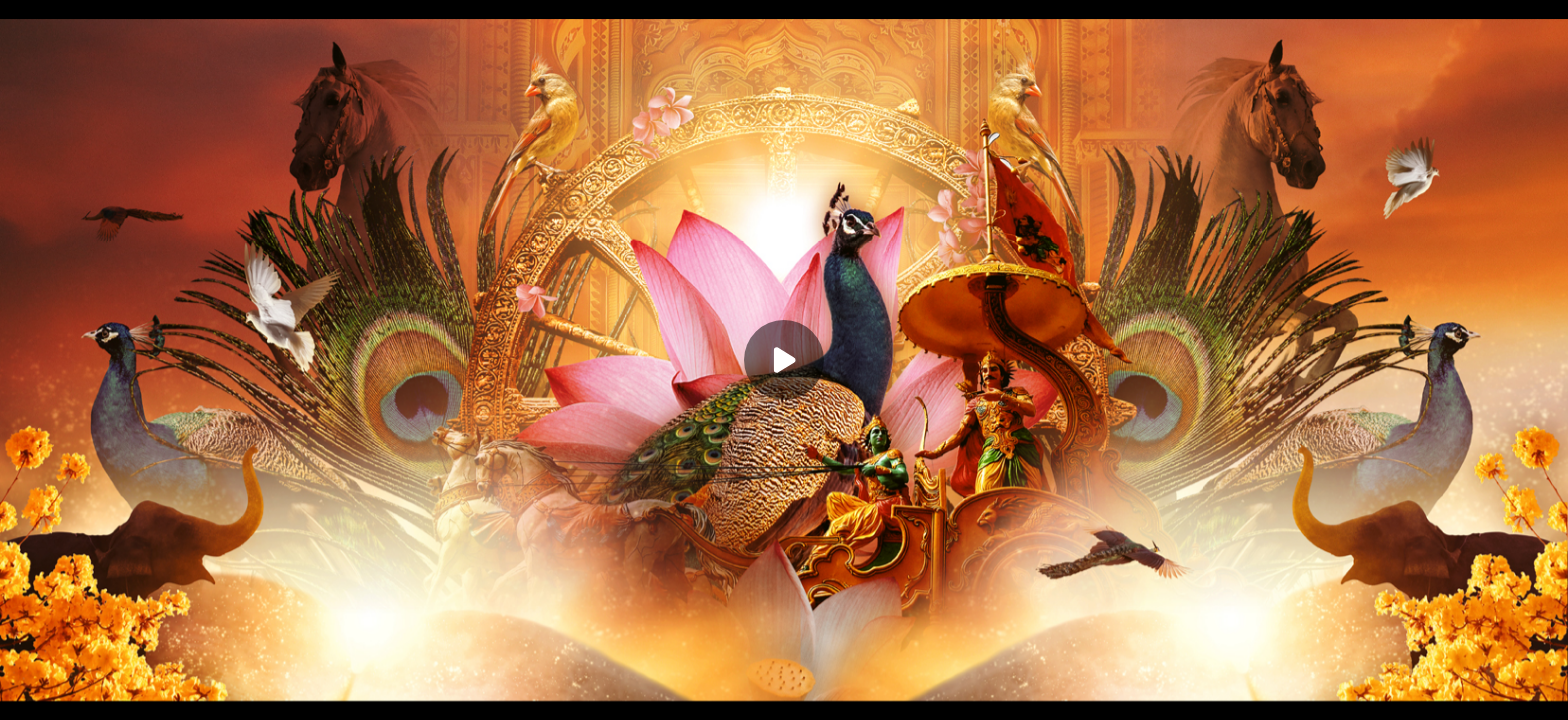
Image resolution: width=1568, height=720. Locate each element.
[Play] (784, 360)
